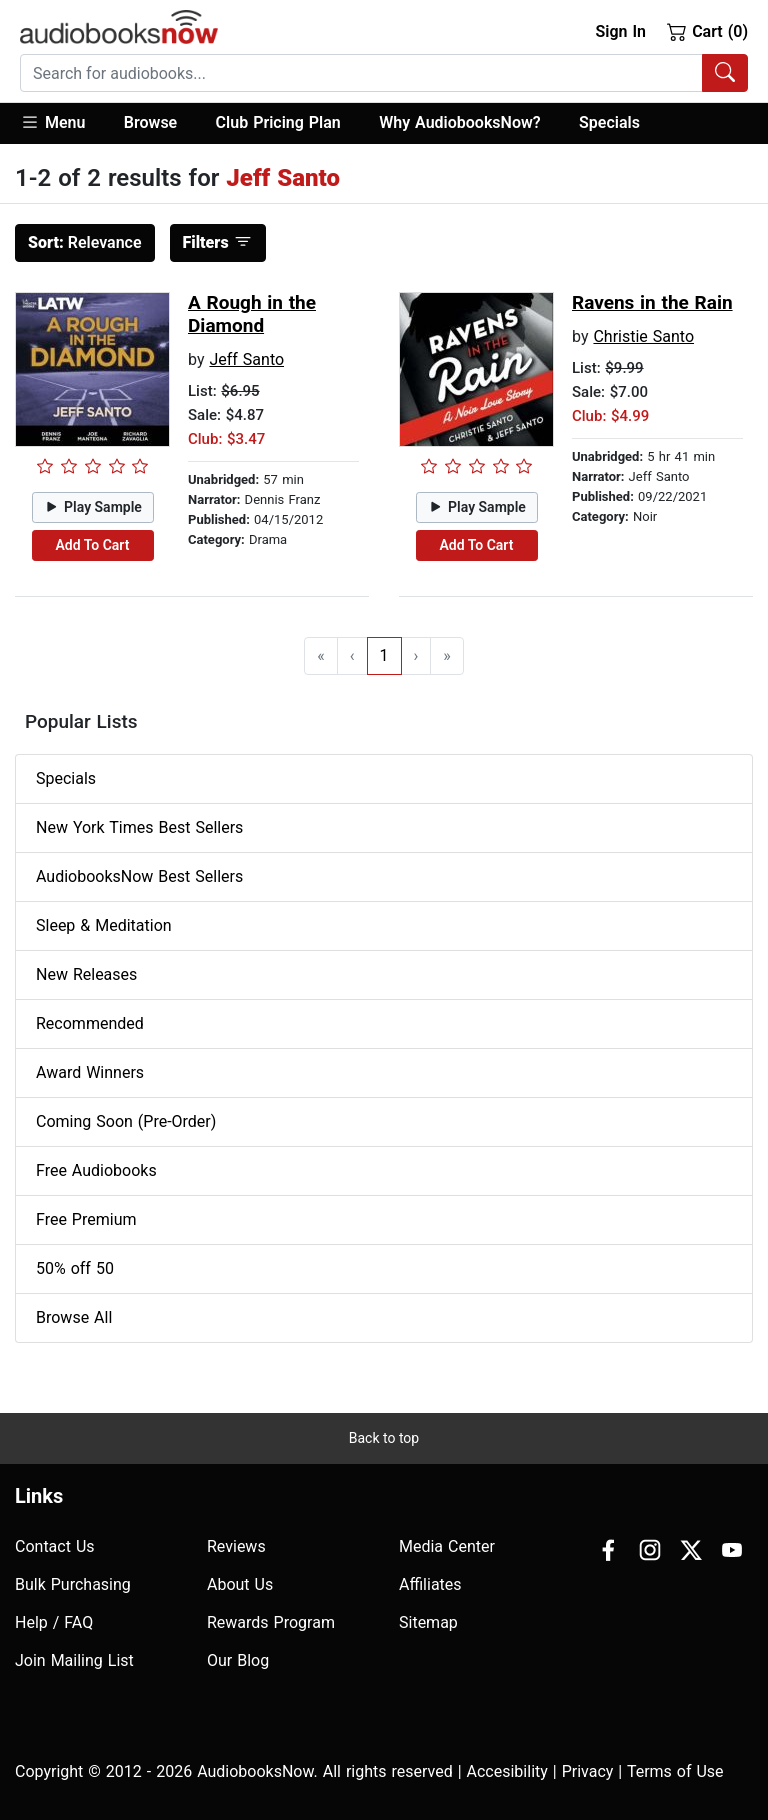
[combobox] (384, 73)
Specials (609, 122)
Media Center (447, 1546)
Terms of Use (675, 1771)
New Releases (86, 974)
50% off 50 (75, 1268)
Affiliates (430, 1584)
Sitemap (428, 1622)
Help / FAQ (54, 1622)
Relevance (85, 242)
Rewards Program (271, 1622)
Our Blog (238, 1660)
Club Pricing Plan (278, 122)
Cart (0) (707, 31)
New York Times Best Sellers (139, 827)
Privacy (588, 1771)
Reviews (236, 1546)
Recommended (90, 1023)
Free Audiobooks (96, 1170)
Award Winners (90, 1072)
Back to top (384, 1438)
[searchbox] (361, 73)
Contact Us (55, 1546)
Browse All (74, 1317)
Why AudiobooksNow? (459, 122)
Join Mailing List (74, 1660)
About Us (240, 1584)
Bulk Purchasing (73, 1584)
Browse (150, 122)
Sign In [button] (620, 31)
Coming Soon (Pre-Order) (126, 1121)
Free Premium (86, 1219)
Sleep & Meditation (104, 925)
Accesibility (507, 1771)
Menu (52, 122)
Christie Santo (643, 336)
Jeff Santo (246, 359)
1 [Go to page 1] (384, 655)
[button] (62, 123)
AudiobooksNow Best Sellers (139, 876)
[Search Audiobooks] (725, 73)
